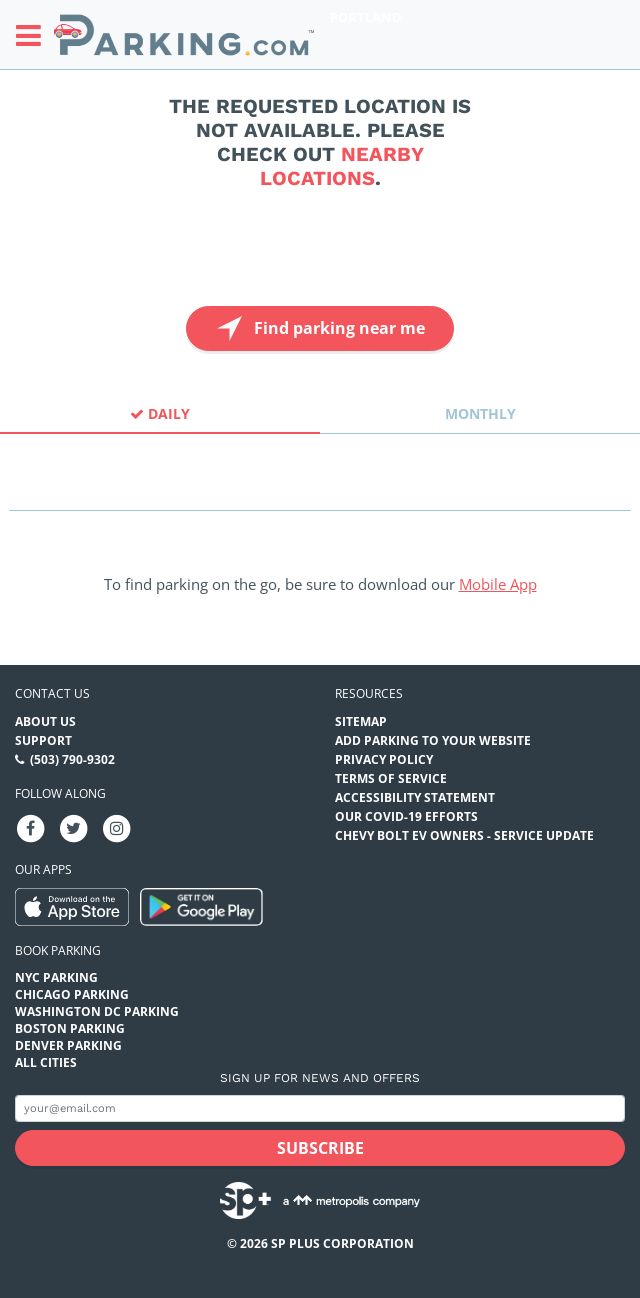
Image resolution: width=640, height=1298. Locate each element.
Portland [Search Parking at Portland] (366, 17)
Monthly (480, 413)
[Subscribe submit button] (320, 1148)
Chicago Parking (72, 994)
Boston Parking (70, 1028)
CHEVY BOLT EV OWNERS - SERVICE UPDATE (464, 835)
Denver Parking (68, 1045)
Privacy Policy (384, 759)
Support (43, 740)
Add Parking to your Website (433, 740)
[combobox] (320, 492)
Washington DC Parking (97, 1011)
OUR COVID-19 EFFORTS (406, 816)
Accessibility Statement (415, 797)
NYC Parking (56, 977)
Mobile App (498, 584)
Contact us (52, 693)
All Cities (46, 1062)
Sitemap (361, 721)
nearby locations (342, 166)
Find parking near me (318, 328)
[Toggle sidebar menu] (34, 35)
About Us (45, 721)
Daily (160, 413)
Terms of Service (391, 778)
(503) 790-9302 (72, 759)
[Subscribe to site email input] (320, 1108)
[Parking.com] (184, 34)
